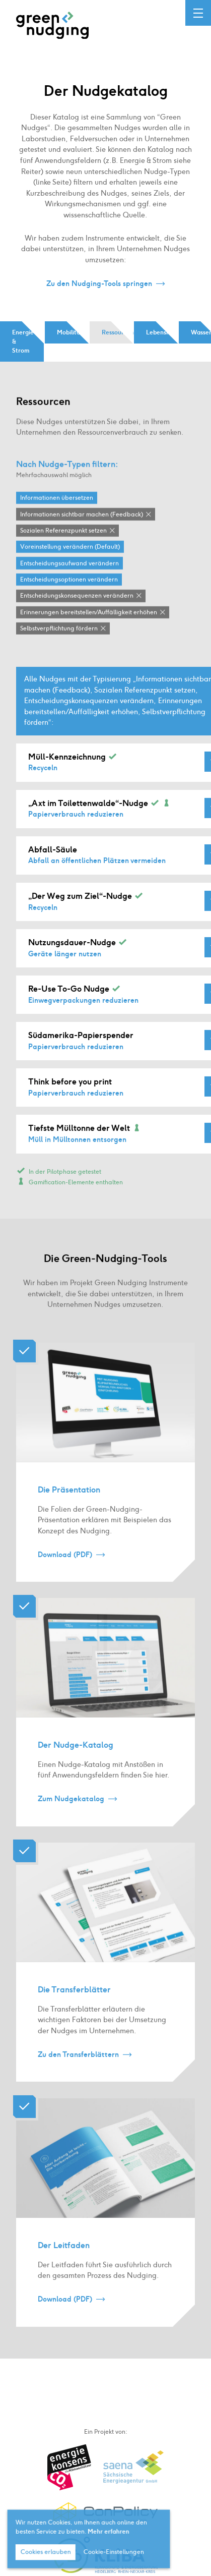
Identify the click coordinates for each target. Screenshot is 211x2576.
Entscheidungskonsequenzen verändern (76, 608)
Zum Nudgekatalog (71, 1811)
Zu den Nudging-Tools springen (99, 283)
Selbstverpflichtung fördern (59, 641)
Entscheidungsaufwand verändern (69, 576)
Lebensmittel (162, 332)
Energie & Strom (23, 341)
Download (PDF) (65, 1567)
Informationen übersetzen (56, 510)
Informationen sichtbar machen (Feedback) (81, 527)
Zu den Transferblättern (78, 2067)
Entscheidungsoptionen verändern (69, 592)
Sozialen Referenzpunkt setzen (63, 543)
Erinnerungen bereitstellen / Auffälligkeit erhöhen (88, 624)
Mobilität (70, 332)
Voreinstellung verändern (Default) (70, 559)
